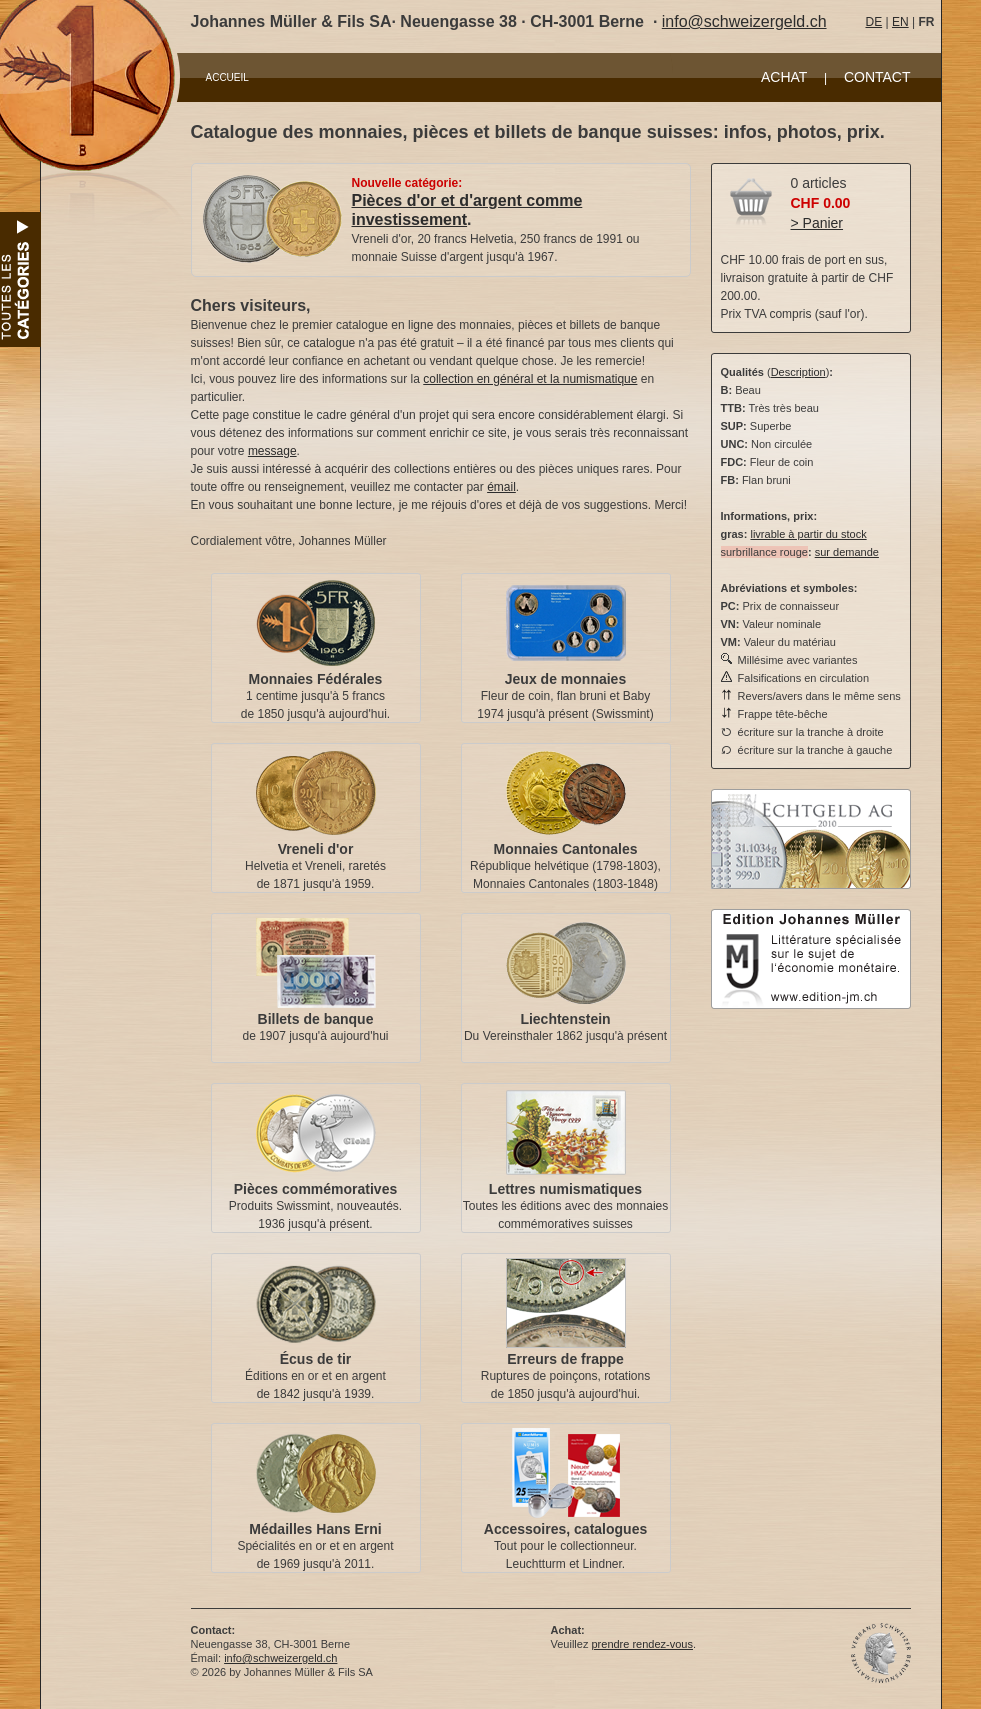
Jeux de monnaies (565, 679)
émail (501, 487)
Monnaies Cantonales (566, 849)
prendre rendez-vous (642, 1644)
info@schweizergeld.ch (744, 21)
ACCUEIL (227, 77)
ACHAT (784, 77)
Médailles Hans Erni (315, 1529)
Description (798, 372)
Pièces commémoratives (315, 1189)
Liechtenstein (565, 1019)
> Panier (817, 223)
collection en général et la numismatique (530, 379)
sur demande (847, 552)
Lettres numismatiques (565, 1189)
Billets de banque (316, 1019)
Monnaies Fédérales (316, 679)
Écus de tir (316, 1359)
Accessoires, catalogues (565, 1529)
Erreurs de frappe (565, 1359)
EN (900, 22)
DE (874, 22)
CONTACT (877, 77)
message (272, 451)
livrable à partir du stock (808, 534)
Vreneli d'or (316, 849)
